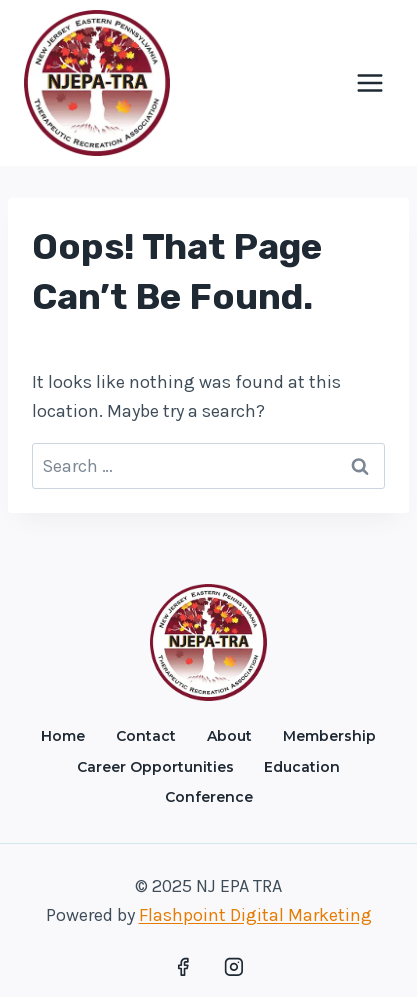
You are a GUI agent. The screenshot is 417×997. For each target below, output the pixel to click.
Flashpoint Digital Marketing (255, 915)
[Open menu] (369, 82)
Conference (209, 797)
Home (63, 736)
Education (302, 767)
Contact (146, 736)
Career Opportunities (155, 767)
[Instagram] (234, 967)
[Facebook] (183, 967)
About (229, 736)
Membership (329, 736)
